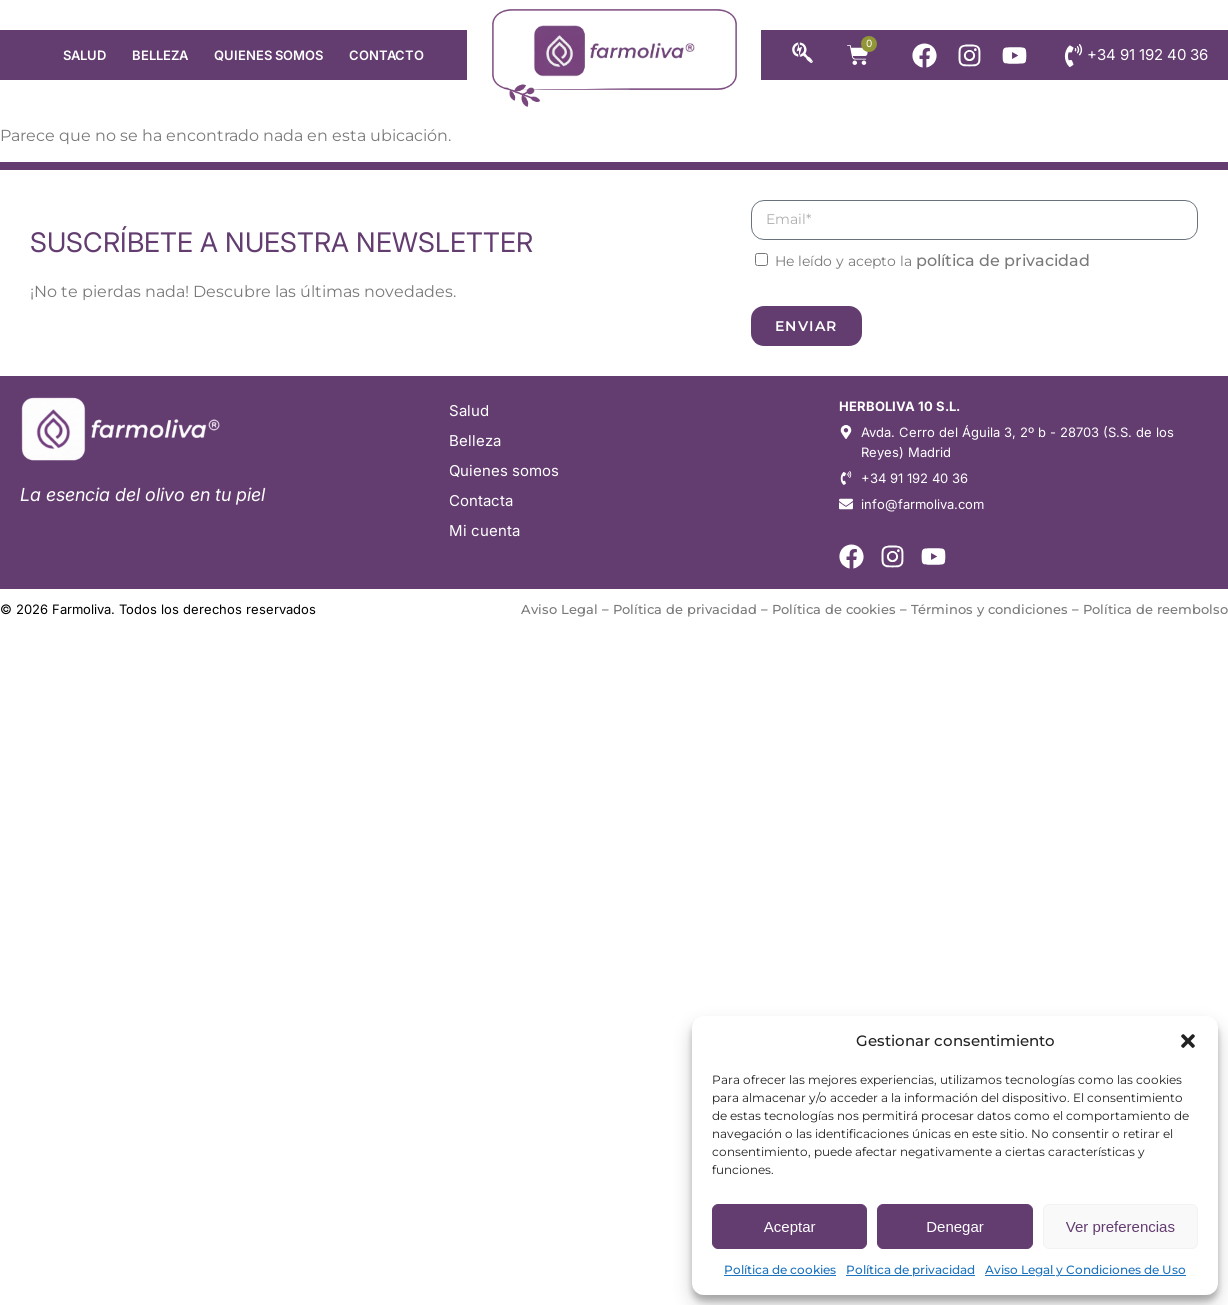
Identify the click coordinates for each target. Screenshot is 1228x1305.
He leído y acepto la (932, 261)
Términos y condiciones (989, 609)
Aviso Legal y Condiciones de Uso (1085, 1269)
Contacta (481, 500)
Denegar (955, 1226)
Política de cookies (780, 1269)
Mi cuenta (484, 530)
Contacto (386, 55)
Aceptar (790, 1226)
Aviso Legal (559, 609)
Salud (84, 55)
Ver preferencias (1120, 1226)
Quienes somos (268, 55)
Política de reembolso (1155, 609)
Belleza (160, 55)
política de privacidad (1003, 260)
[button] (1188, 1041)
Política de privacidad (910, 1269)
